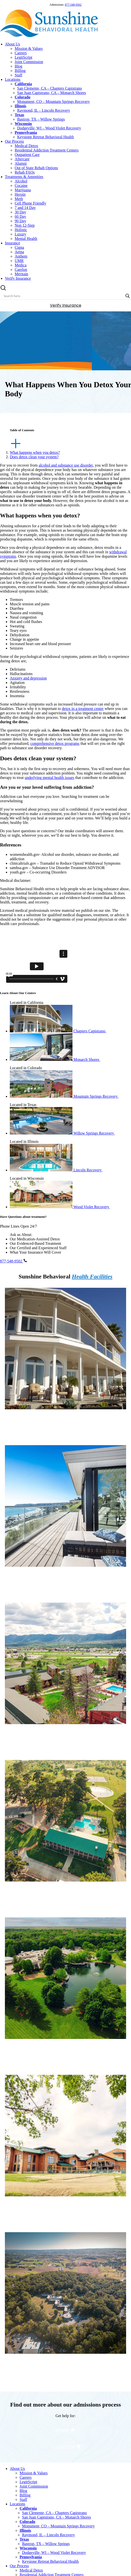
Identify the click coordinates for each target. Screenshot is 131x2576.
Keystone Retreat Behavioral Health (45, 137)
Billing (20, 71)
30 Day (20, 212)
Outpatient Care (27, 154)
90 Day (20, 221)
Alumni (21, 163)
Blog (18, 66)
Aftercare (22, 159)
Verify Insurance (18, 278)
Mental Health (26, 238)
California (23, 84)
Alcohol (21, 181)
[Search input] (63, 295)
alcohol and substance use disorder (66, 465)
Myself (65, 2430)
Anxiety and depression (28, 678)
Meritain (21, 274)
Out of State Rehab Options (36, 168)
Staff (18, 75)
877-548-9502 (73, 4)
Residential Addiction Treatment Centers (47, 150)
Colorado (22, 97)
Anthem (21, 256)
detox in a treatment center (83, 708)
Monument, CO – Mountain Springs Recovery (53, 101)
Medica (20, 265)
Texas (19, 115)
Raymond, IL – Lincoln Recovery (43, 110)
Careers (21, 53)
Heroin (20, 194)
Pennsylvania (26, 132)
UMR (19, 261)
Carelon (21, 269)
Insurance (12, 243)
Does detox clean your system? (34, 457)
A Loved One (66, 2447)
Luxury (20, 234)
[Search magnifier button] (127, 295)
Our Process (14, 141)
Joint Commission (29, 62)
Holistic (21, 230)
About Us (12, 44)
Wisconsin (23, 124)
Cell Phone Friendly (30, 203)
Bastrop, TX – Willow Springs (41, 119)
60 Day (20, 216)
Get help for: (66, 2416)
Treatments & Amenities (24, 177)
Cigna (19, 247)
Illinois (20, 106)
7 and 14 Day (25, 208)
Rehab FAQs (25, 172)
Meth (19, 199)
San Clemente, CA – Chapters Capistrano (49, 88)
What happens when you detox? (35, 452)
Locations (12, 79)
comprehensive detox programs (55, 743)
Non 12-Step (25, 225)
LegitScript (23, 57)
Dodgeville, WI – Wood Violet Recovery (49, 128)
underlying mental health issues (49, 778)
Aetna (19, 252)
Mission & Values (29, 48)
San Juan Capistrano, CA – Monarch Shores (51, 93)
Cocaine (21, 185)
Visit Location (65, 1428)
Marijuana (23, 190)
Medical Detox (26, 146)
